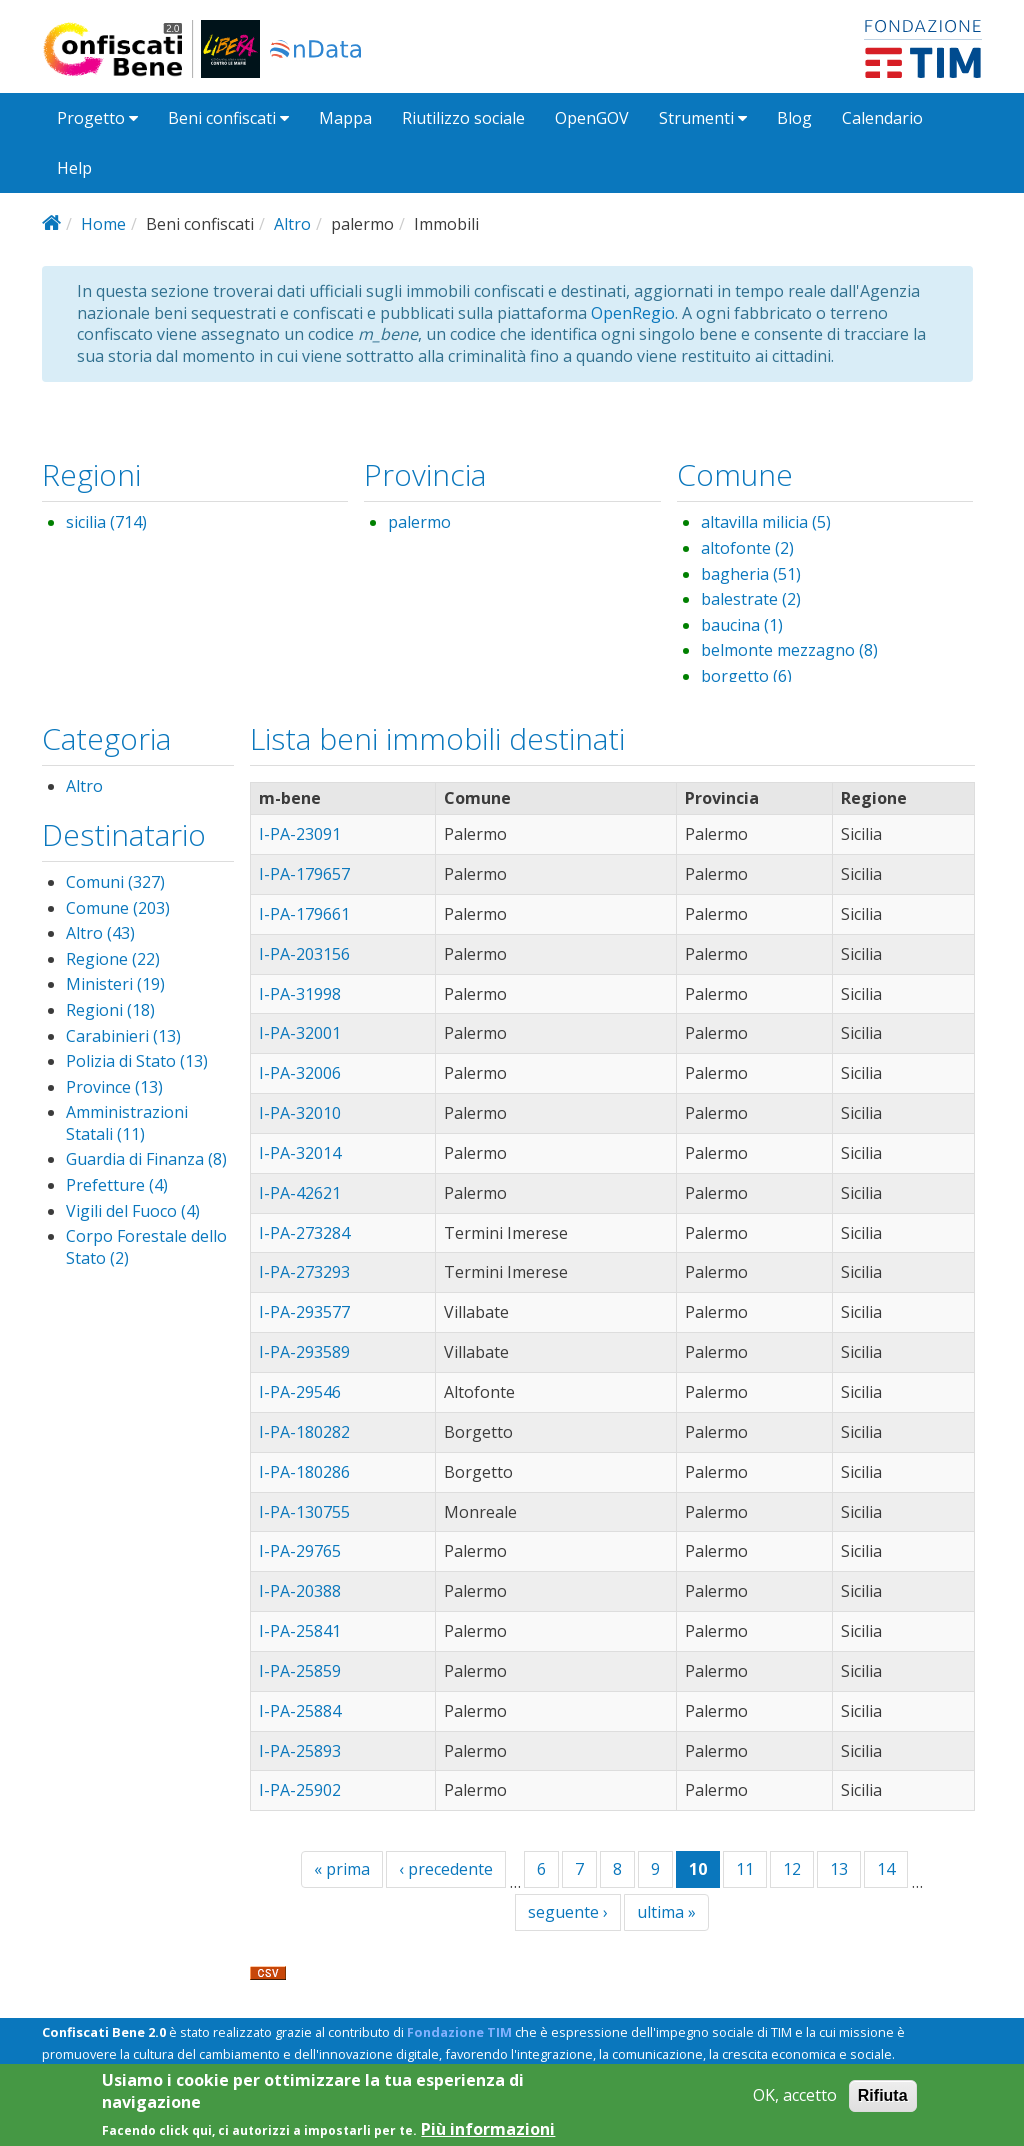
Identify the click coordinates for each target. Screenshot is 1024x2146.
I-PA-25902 (300, 1790)
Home (103, 224)
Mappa (345, 118)
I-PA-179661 (304, 914)
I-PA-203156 (304, 954)
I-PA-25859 (300, 1671)
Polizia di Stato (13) (137, 1061)
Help (74, 168)
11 (745, 1869)
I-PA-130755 (304, 1512)
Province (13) (114, 1087)
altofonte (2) (747, 548)
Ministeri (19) (115, 984)
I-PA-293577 (304, 1312)
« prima (342, 1869)
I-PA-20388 (300, 1591)
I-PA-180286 (304, 1472)
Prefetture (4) (117, 1185)
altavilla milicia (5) (766, 522)
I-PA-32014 (300, 1153)
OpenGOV (592, 118)
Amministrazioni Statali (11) (127, 1123)
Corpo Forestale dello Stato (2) (146, 1247)
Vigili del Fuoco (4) (133, 1211)
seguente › (568, 1912)
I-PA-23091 (300, 834)
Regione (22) (113, 959)
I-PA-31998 (300, 994)
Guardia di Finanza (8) (146, 1159)
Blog (794, 118)
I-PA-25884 (300, 1711)
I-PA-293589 (304, 1352)
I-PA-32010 (300, 1113)
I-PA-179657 (304, 874)
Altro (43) (100, 933)
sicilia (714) (106, 522)
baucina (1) (742, 625)
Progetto (97, 118)
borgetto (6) (746, 676)
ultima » (666, 1912)
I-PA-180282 (304, 1432)
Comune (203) (118, 908)
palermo (419, 522)
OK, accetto (795, 2102)
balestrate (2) (751, 599)
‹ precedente (446, 1869)
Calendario (882, 118)
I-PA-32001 (300, 1033)
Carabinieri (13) (123, 1036)
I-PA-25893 (300, 1751)
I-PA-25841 (300, 1631)
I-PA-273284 (304, 1233)
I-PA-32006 (300, 1073)
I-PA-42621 (300, 1193)
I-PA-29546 (300, 1392)
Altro (292, 224)
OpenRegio (633, 313)
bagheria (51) (751, 574)
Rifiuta (883, 2102)
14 (886, 1869)
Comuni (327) (115, 882)
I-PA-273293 (304, 1272)
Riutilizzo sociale (463, 118)
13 (839, 1869)
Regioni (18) (110, 1010)
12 (792, 1869)
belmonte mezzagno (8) (789, 650)
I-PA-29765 (300, 1551)
